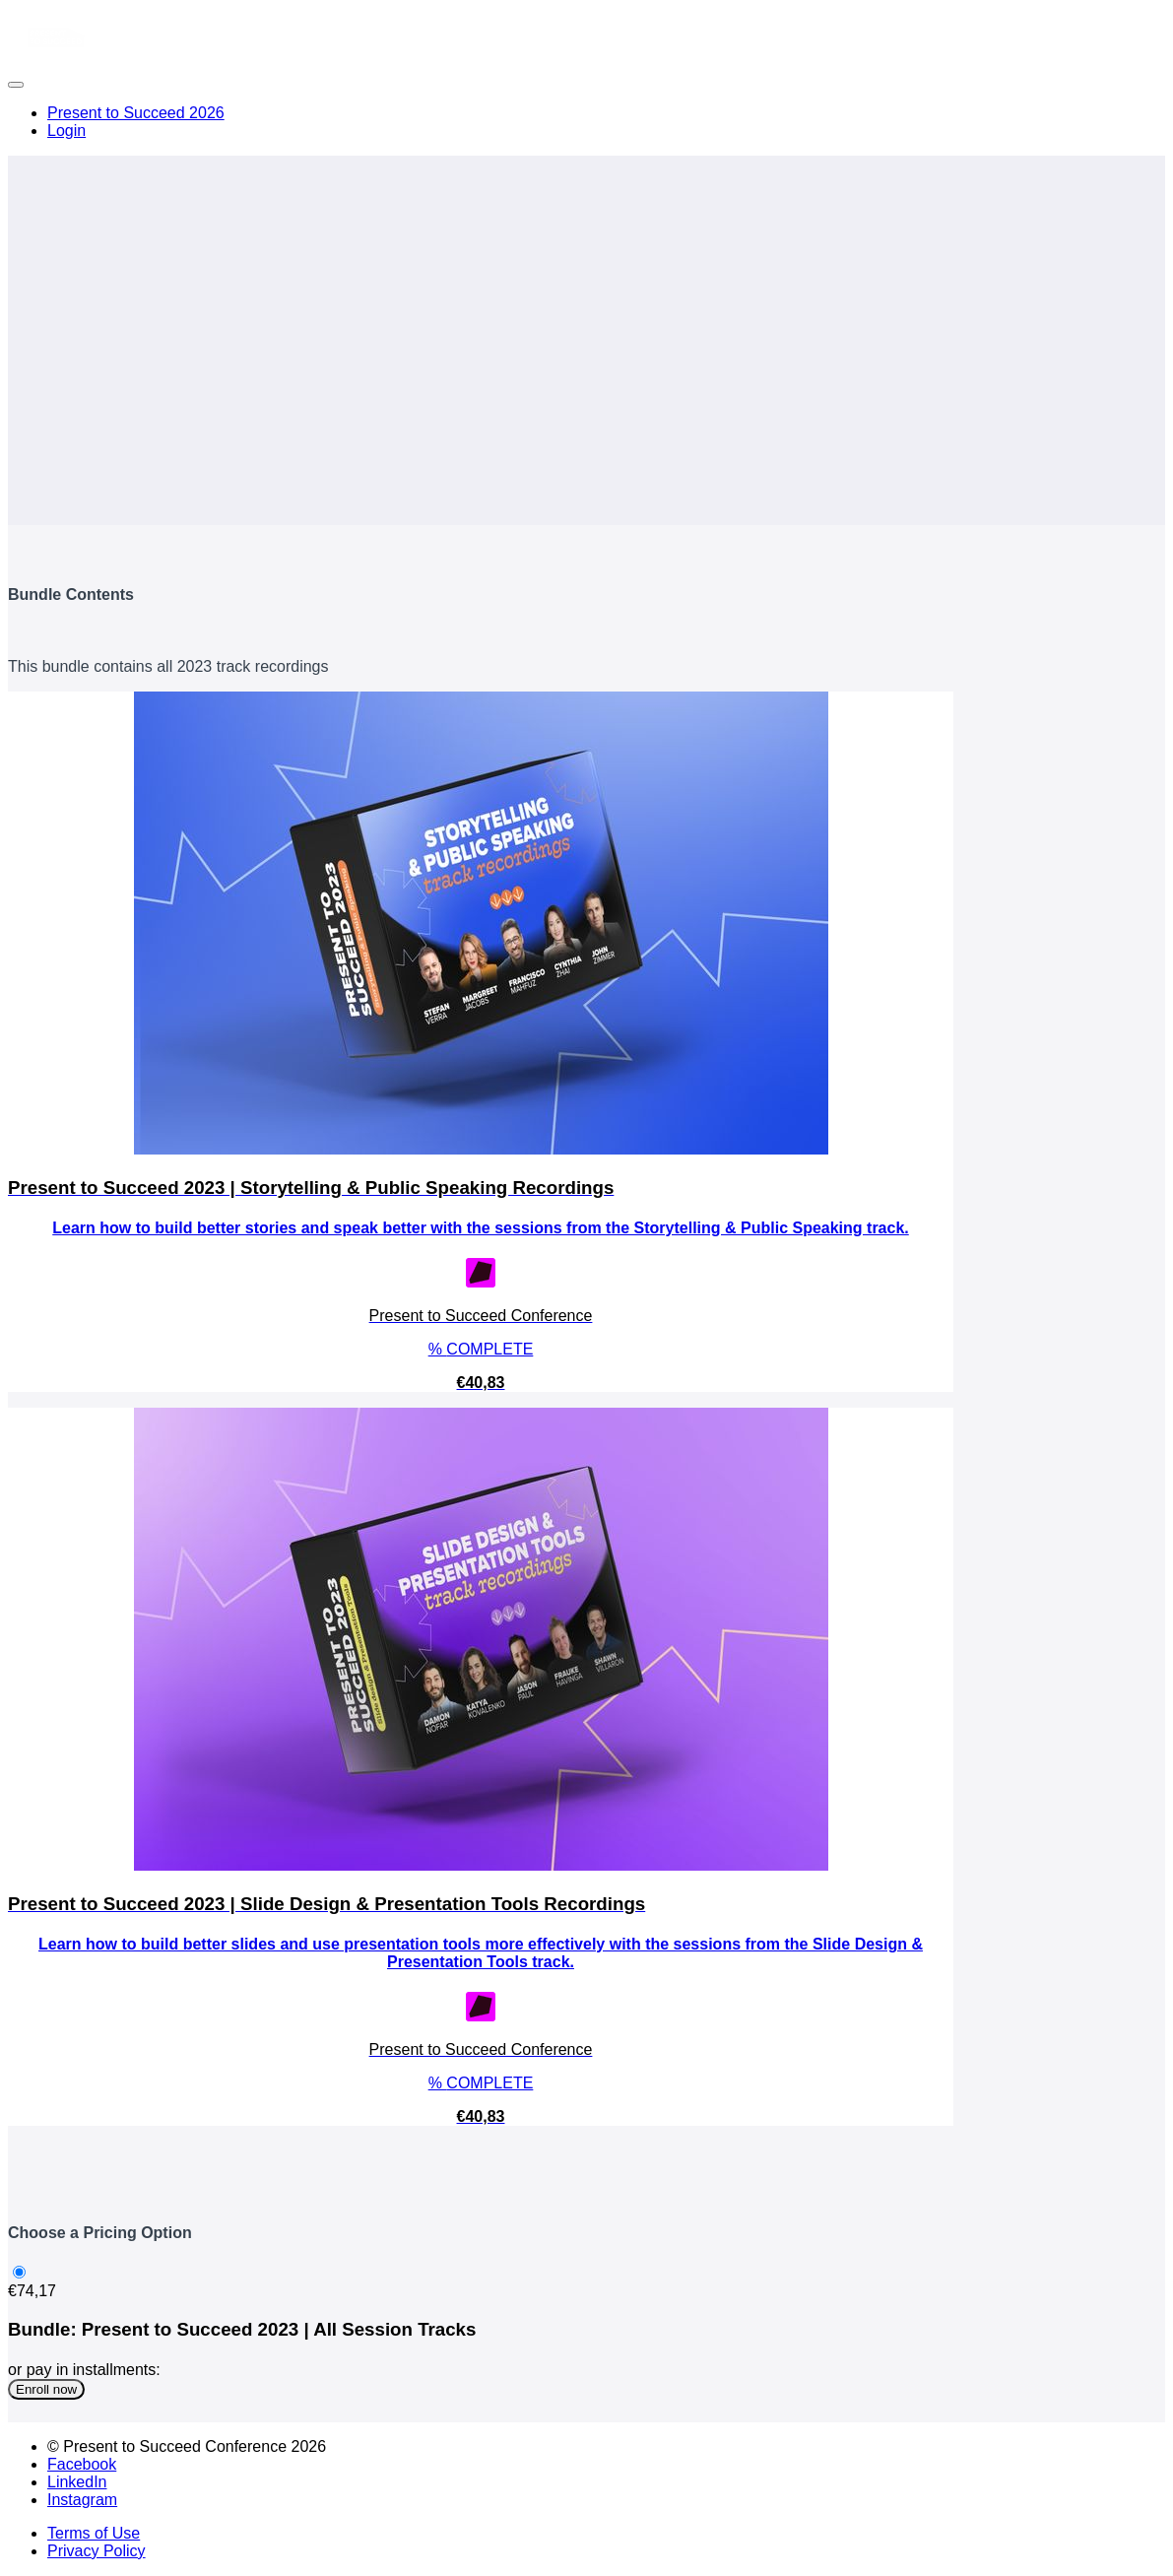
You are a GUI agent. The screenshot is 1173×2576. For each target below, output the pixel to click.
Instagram (82, 2499)
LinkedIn (77, 2482)
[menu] (586, 122)
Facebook (81, 2464)
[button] (16, 85)
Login (66, 130)
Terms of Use (93, 2533)
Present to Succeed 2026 (136, 112)
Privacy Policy (96, 2551)
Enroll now (46, 2389)
